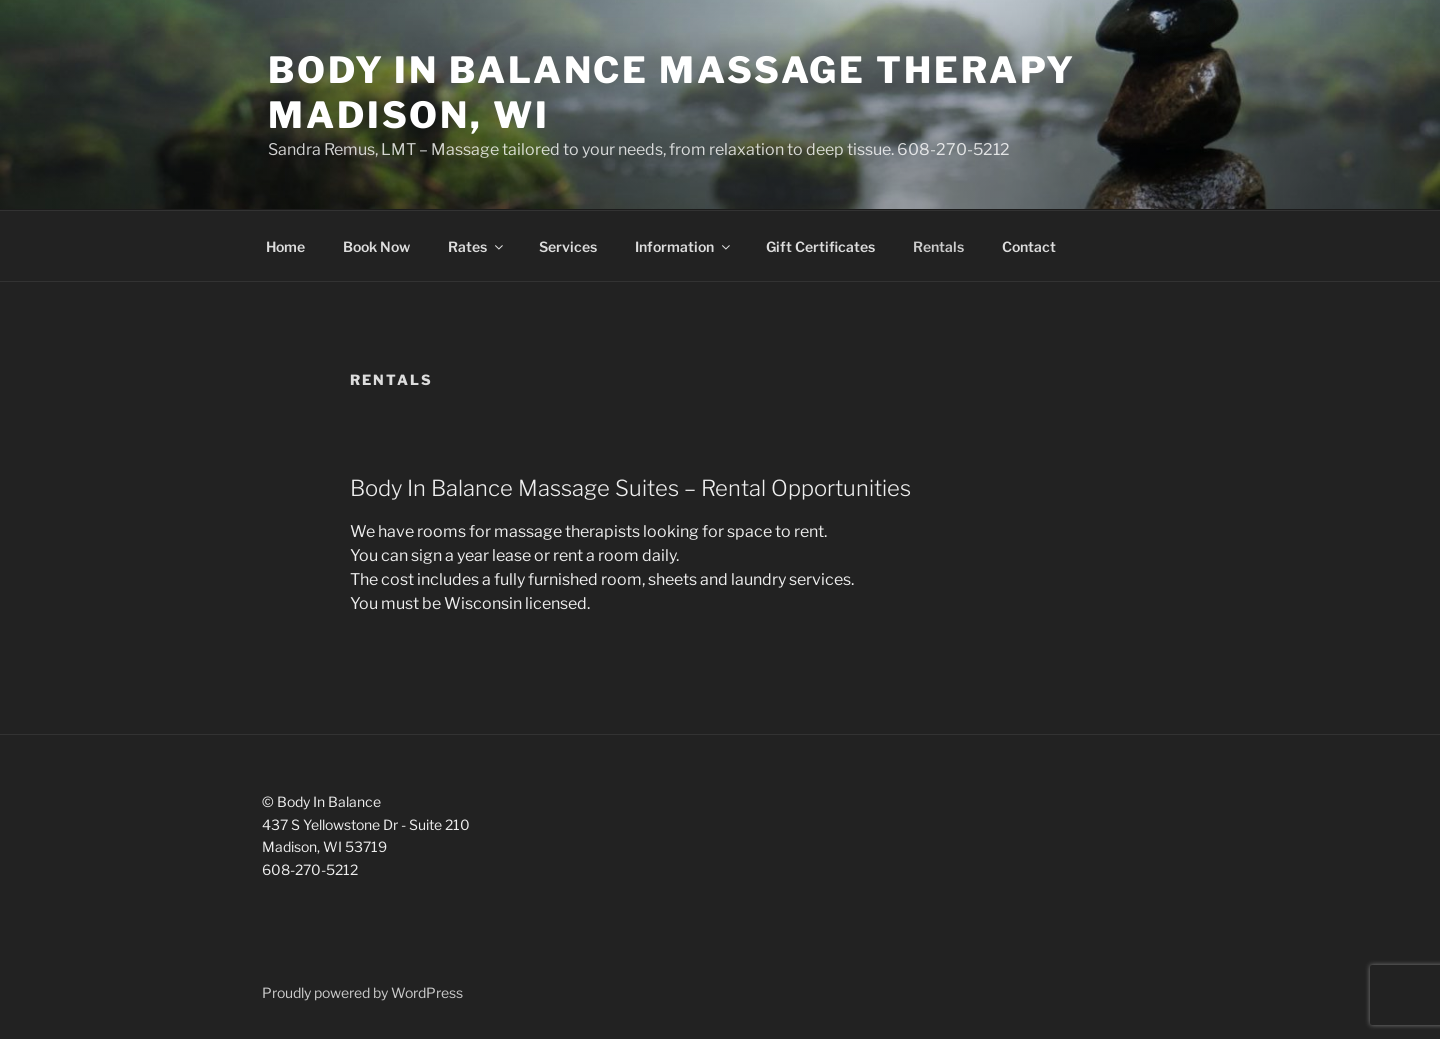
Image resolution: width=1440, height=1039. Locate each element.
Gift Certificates (820, 246)
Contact (1029, 246)
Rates (477, 246)
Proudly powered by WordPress (362, 992)
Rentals (938, 246)
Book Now (376, 246)
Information (684, 246)
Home (285, 246)
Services (568, 246)
